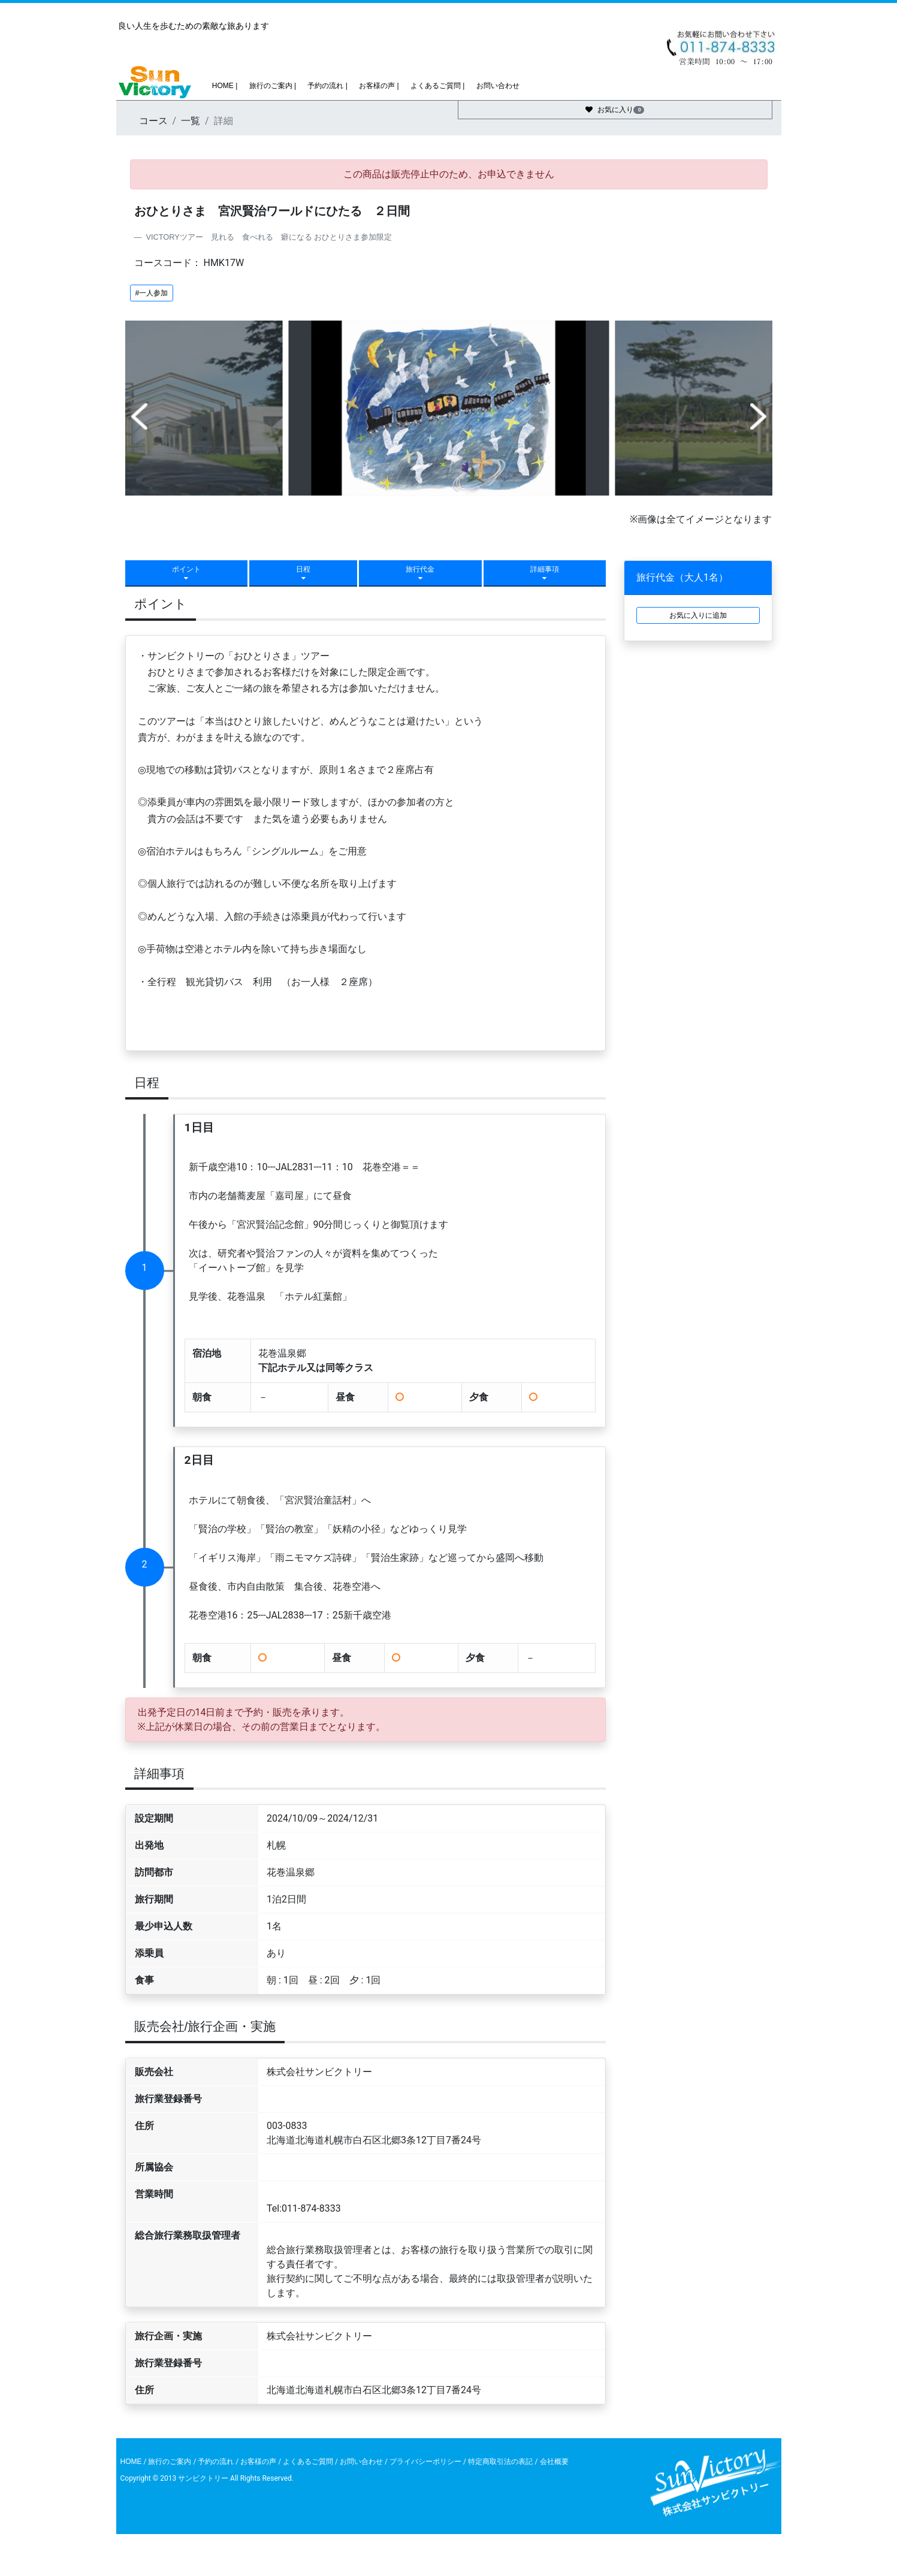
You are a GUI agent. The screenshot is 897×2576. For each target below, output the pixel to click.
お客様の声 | (378, 85)
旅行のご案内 (169, 2461)
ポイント (186, 573)
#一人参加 (151, 293)
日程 (303, 573)
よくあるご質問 (308, 2461)
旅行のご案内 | (271, 85)
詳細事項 (545, 573)
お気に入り (614, 109)
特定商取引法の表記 (500, 2461)
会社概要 (553, 2461)
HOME (131, 2461)
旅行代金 (420, 573)
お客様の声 (258, 2461)
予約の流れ (216, 2461)
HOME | (224, 85)
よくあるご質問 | (437, 85)
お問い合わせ (496, 85)
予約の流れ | (327, 85)
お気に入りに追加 (698, 615)
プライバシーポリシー (425, 2461)
